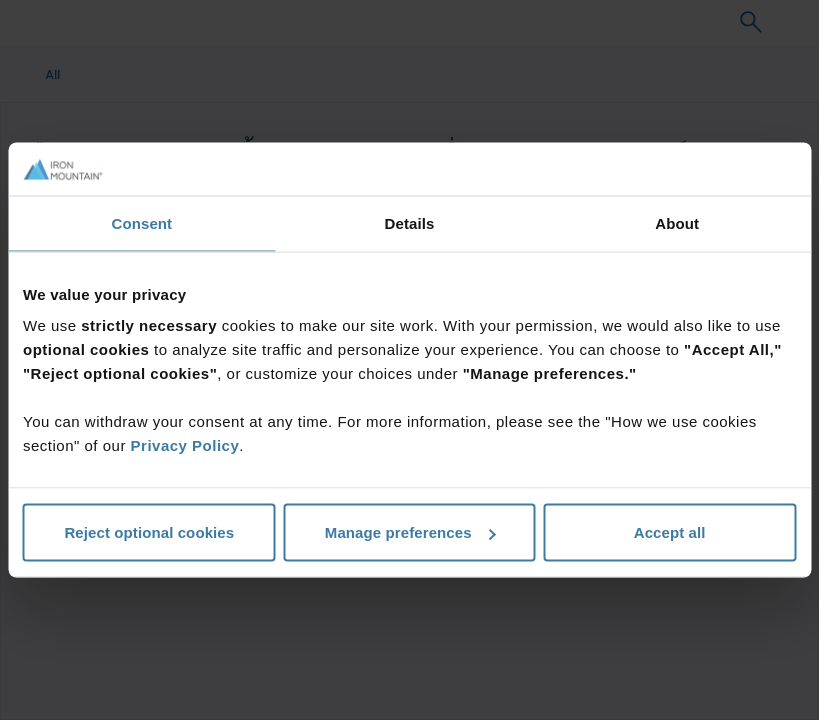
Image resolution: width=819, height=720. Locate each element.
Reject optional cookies (149, 532)
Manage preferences (410, 532)
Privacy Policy (185, 445)
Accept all (670, 532)
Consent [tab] (141, 222)
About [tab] (677, 222)
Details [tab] (410, 222)
